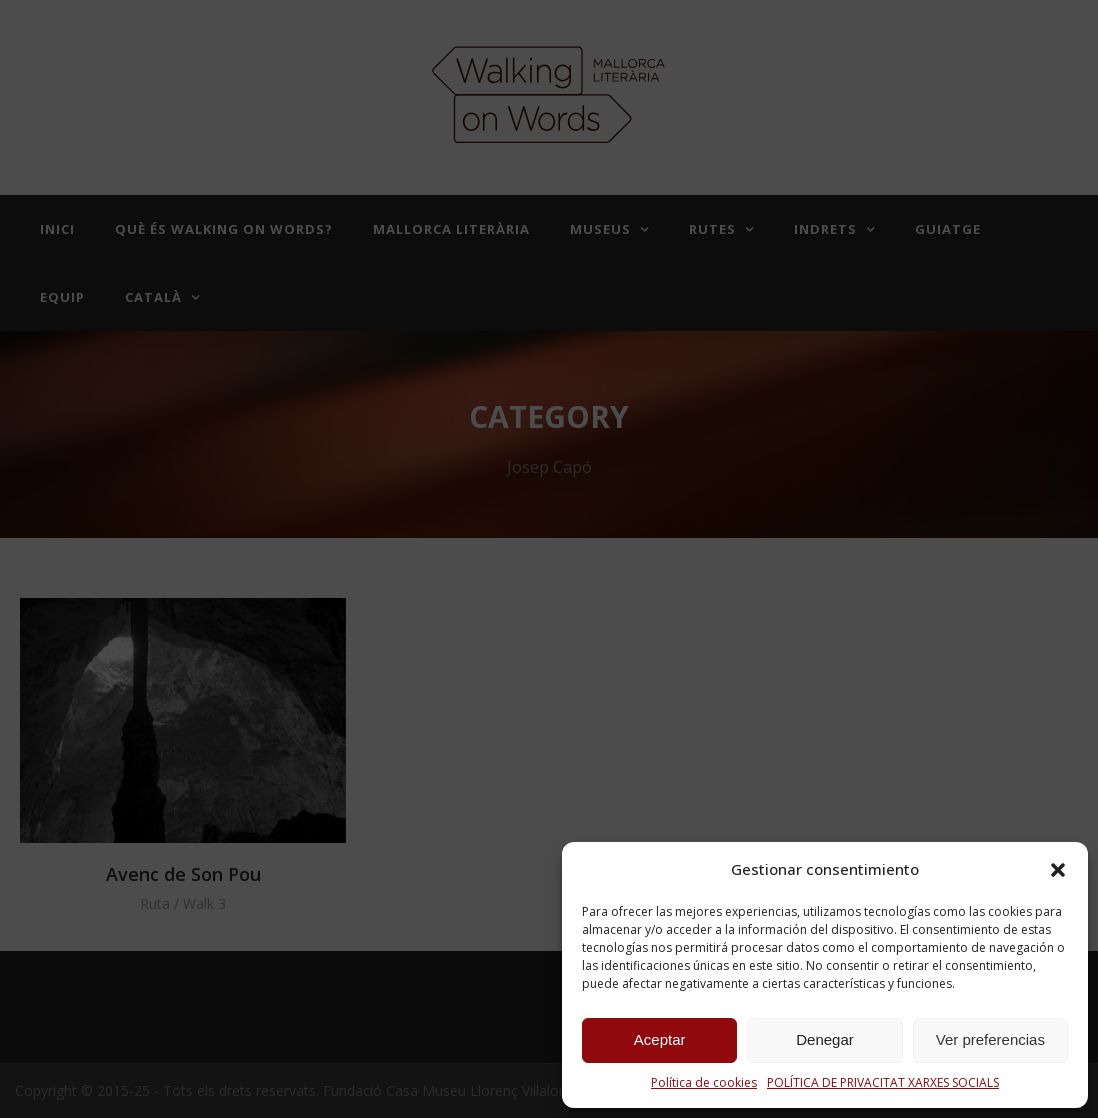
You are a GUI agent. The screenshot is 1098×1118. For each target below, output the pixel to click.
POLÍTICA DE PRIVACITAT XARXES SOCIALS (883, 1082)
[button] (1058, 870)
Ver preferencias (990, 1039)
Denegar (825, 1039)
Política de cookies (704, 1082)
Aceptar (660, 1039)
